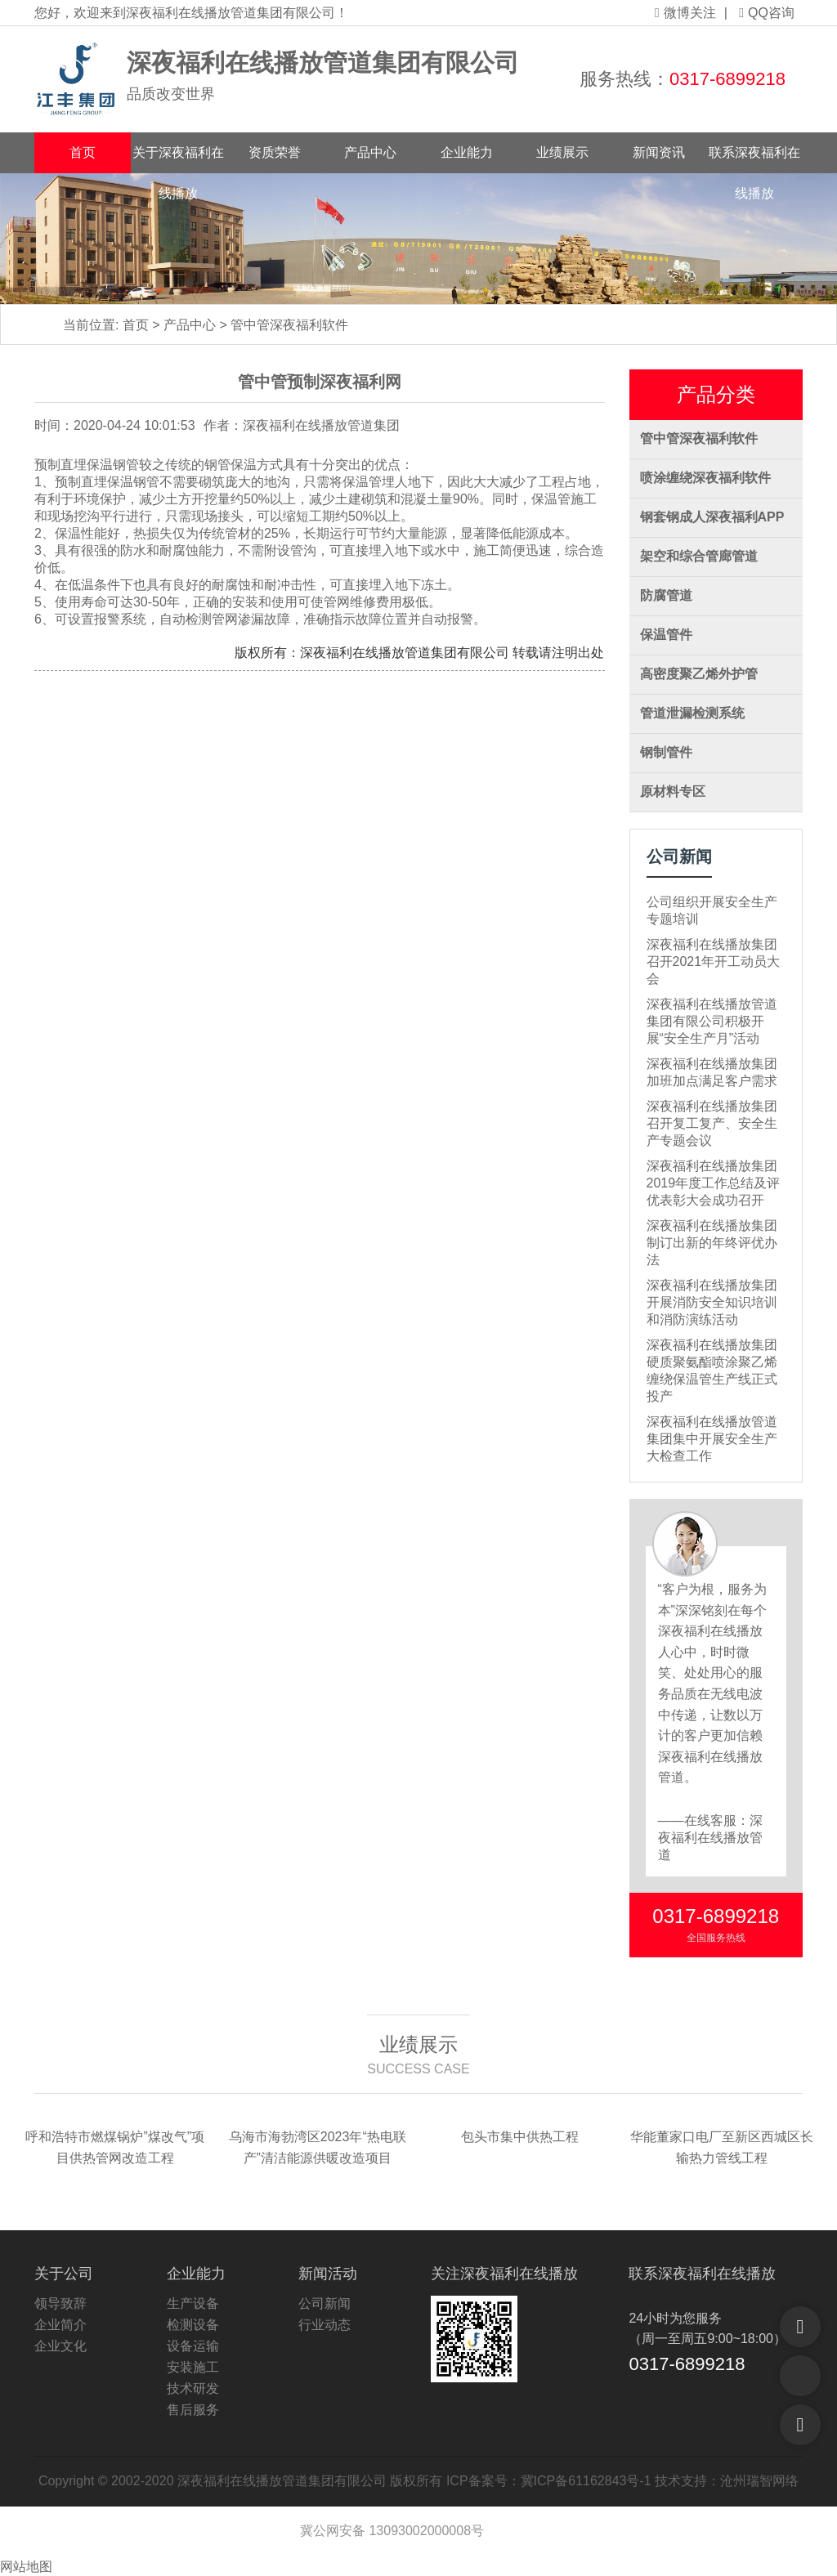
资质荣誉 (274, 152)
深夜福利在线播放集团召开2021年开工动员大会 (714, 961)
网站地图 (26, 2567)
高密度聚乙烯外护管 (699, 674)
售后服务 (193, 2410)
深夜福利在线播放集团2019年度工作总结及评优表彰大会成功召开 (714, 1183)
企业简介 (60, 2325)
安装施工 (193, 2367)
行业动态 (324, 2325)
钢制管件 (666, 752)
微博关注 (685, 13)
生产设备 (193, 2303)
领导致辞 (60, 2303)
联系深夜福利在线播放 (754, 159)
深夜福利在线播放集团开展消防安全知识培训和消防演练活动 (712, 1302)
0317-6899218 (727, 79)
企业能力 (467, 152)
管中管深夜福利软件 (289, 325)
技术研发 (193, 2388)
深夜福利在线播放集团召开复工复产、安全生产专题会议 (712, 1123)
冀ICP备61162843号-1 (586, 2481)
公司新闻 (324, 2303)
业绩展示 (562, 152)
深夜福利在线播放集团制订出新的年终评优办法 (712, 1243)
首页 (82, 152)
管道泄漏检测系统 (692, 713)
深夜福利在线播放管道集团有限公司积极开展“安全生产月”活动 (712, 1021)
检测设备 (193, 2325)
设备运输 (193, 2346)
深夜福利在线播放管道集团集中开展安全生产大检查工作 (712, 1439)
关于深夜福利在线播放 (178, 159)
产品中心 (370, 152)
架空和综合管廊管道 (699, 556)
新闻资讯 (659, 152)
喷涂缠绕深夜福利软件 (705, 478)
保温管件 (666, 635)
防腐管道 (666, 595)
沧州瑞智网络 (759, 2481)
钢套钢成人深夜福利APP (712, 517)
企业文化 (60, 2346)
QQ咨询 (766, 13)
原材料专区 (672, 791)
